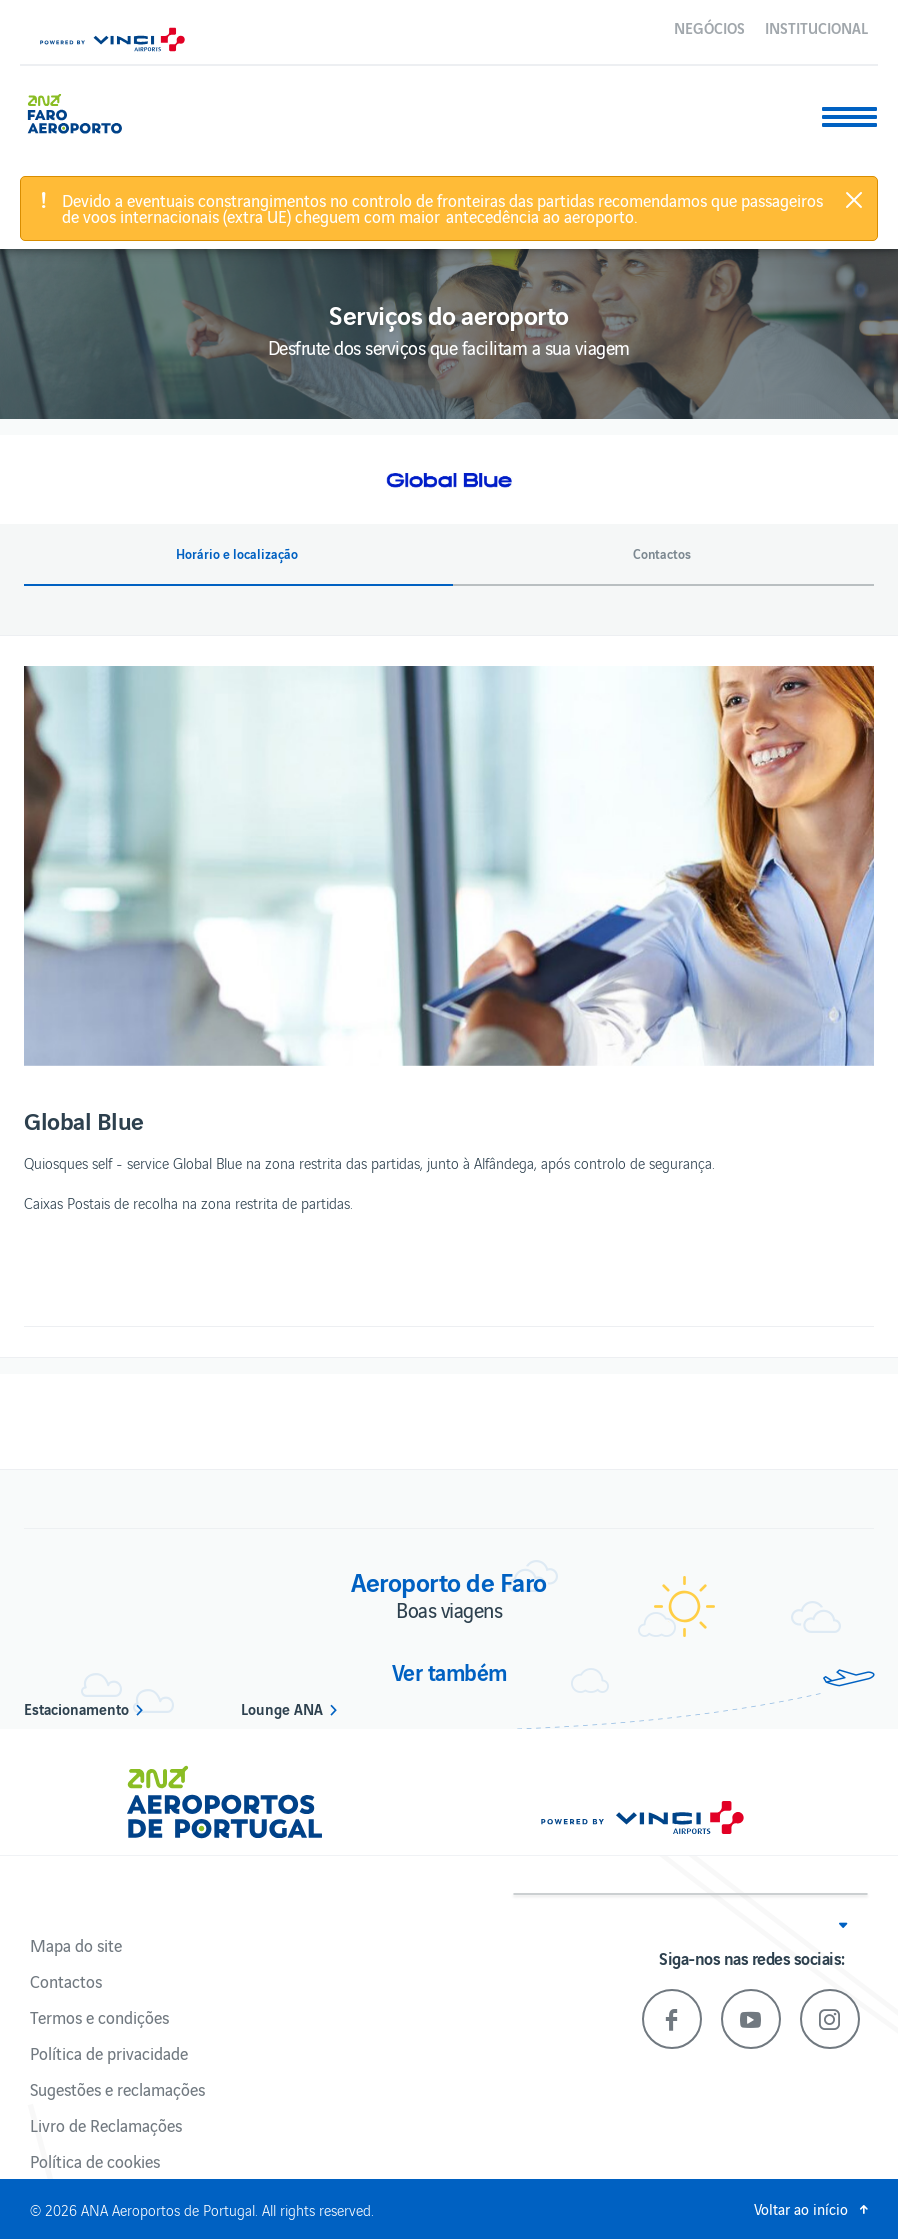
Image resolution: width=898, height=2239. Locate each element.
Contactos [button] (662, 554)
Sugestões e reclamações (117, 2089)
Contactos (66, 1981)
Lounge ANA (282, 1708)
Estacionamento (76, 1708)
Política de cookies (95, 2161)
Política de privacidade (109, 2053)
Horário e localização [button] (237, 554)
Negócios (709, 27)
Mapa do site (76, 1945)
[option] (449, 866)
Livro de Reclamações (106, 2125)
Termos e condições (99, 2017)
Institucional (816, 27)
